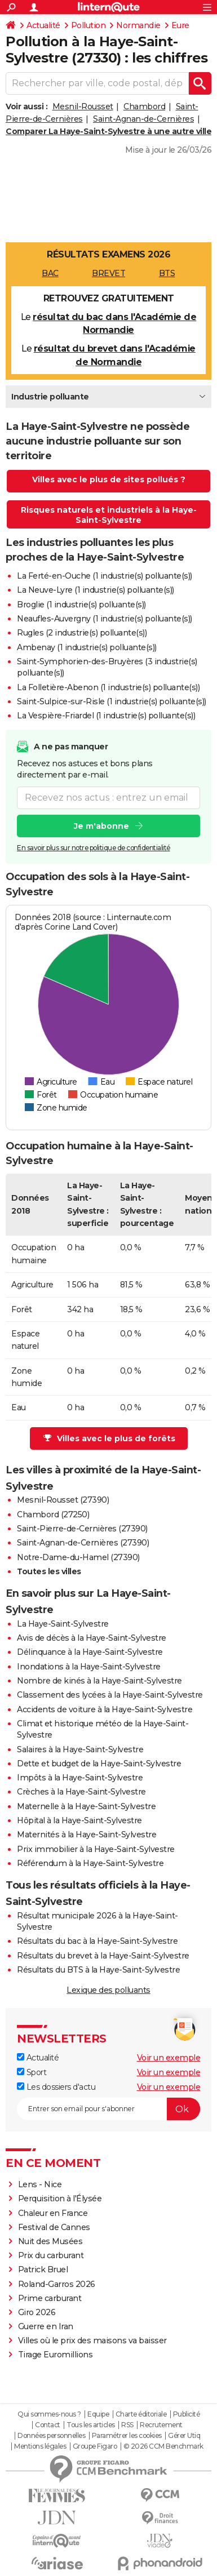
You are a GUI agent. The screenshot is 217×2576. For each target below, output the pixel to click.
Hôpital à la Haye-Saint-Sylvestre (79, 1820)
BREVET (108, 273)
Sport (31, 2072)
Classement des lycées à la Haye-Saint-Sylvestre (110, 1695)
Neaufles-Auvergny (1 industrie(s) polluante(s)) (104, 619)
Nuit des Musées (50, 2241)
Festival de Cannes (54, 2227)
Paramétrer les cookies (127, 2436)
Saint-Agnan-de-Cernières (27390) (83, 1543)
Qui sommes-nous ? (49, 2414)
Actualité (43, 25)
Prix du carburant (51, 2255)
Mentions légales (40, 2446)
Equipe (98, 2414)
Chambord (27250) (53, 1514)
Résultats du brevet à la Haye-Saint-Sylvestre (103, 1956)
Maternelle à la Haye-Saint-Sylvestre (86, 1806)
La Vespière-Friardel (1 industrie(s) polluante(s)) (106, 715)
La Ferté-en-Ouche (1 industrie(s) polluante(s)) (104, 576)
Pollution (88, 25)
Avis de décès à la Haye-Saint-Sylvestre (91, 1638)
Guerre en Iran (45, 2326)
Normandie (138, 25)
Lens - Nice (40, 2184)
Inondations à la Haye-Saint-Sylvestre (89, 1667)
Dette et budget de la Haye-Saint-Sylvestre (99, 1763)
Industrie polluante (50, 397)
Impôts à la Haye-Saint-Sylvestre (80, 1778)
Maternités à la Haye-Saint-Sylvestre (86, 1834)
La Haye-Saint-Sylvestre (63, 1624)
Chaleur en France (53, 2213)
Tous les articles (91, 2425)
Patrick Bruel (43, 2269)
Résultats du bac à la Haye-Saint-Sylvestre (97, 1941)
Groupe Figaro (95, 2446)
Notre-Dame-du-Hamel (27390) (78, 1557)
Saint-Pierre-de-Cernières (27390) (82, 1529)
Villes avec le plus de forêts (109, 1438)
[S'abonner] (108, 2109)
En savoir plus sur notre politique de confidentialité (93, 847)
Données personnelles (51, 2436)
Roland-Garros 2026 (56, 2284)
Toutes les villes (49, 1571)
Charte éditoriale (141, 2414)
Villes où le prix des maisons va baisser (92, 2340)
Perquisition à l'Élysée (60, 2198)
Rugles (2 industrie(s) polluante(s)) (82, 633)
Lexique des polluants (108, 1990)
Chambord (144, 106)
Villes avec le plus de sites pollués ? (108, 479)
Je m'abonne (101, 826)
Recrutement (161, 2425)
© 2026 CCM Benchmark (163, 2446)
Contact (47, 2425)
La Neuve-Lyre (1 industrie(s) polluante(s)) (95, 590)
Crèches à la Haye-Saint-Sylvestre (81, 1792)
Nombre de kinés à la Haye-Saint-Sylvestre (99, 1681)
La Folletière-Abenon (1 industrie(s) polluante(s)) (108, 687)
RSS (127, 2425)
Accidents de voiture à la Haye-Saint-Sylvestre (104, 1709)
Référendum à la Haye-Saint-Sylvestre (90, 1863)
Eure (180, 25)
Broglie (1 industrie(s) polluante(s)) (81, 604)
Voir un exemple (169, 2058)
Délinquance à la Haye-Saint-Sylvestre (90, 1652)
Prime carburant (50, 2298)
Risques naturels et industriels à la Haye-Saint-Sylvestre (109, 515)
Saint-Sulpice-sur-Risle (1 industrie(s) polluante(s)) (111, 701)
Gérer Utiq (184, 2436)
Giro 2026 (37, 2312)
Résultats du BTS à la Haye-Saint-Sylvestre (98, 1970)
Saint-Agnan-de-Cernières (143, 119)
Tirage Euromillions (55, 2355)
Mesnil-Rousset (82, 106)
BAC (50, 273)
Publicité (186, 2414)
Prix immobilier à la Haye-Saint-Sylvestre (96, 1849)
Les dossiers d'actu (56, 2087)
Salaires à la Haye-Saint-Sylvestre (80, 1749)
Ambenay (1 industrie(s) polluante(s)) (87, 647)
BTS (167, 273)
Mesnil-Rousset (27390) (63, 1500)
